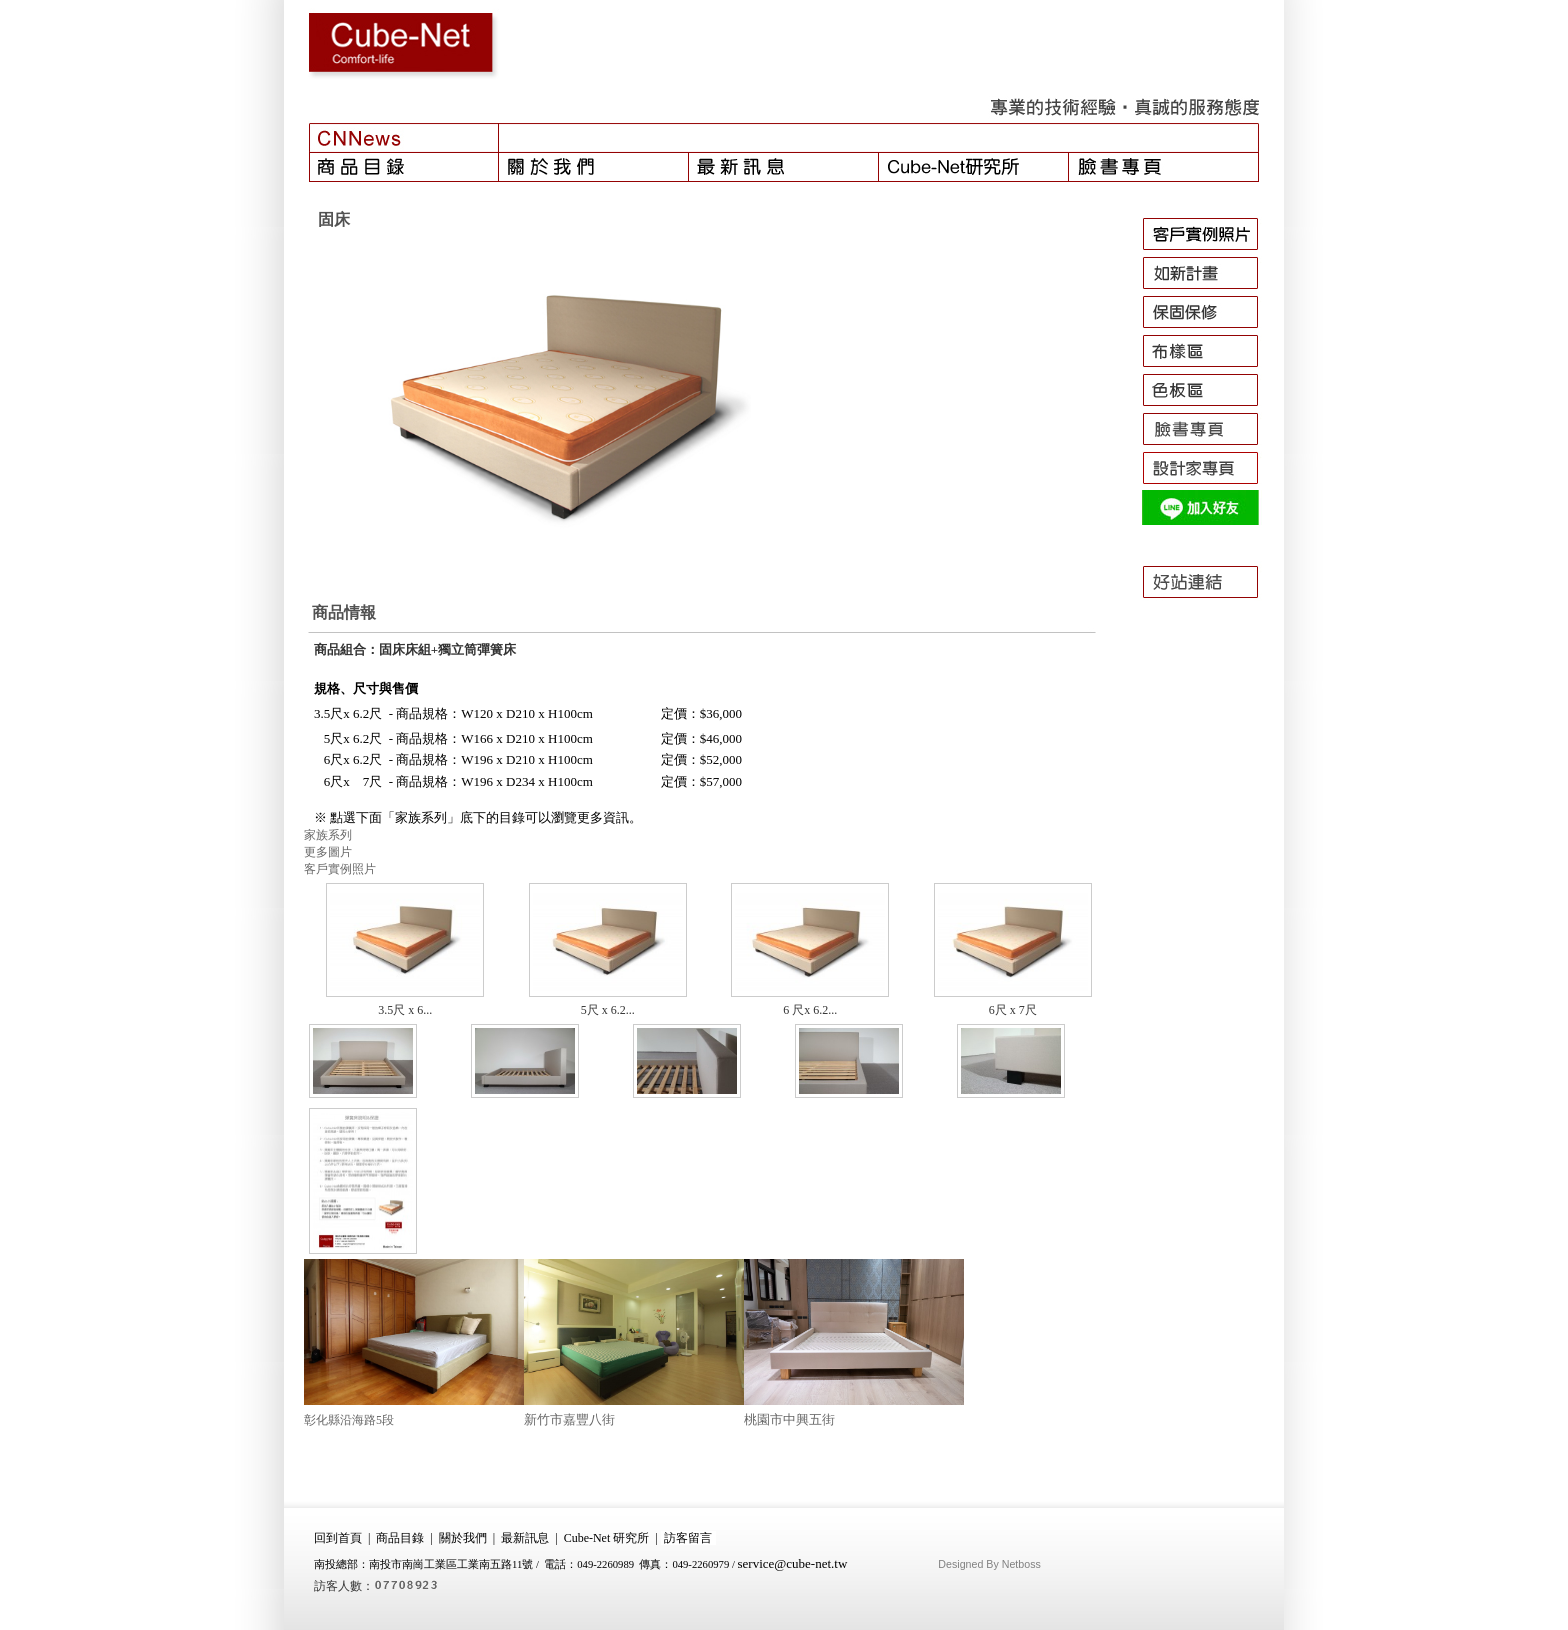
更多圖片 (328, 852)
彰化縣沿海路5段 (349, 1420)
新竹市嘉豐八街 (569, 1419)
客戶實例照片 (340, 869)
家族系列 (328, 835)
